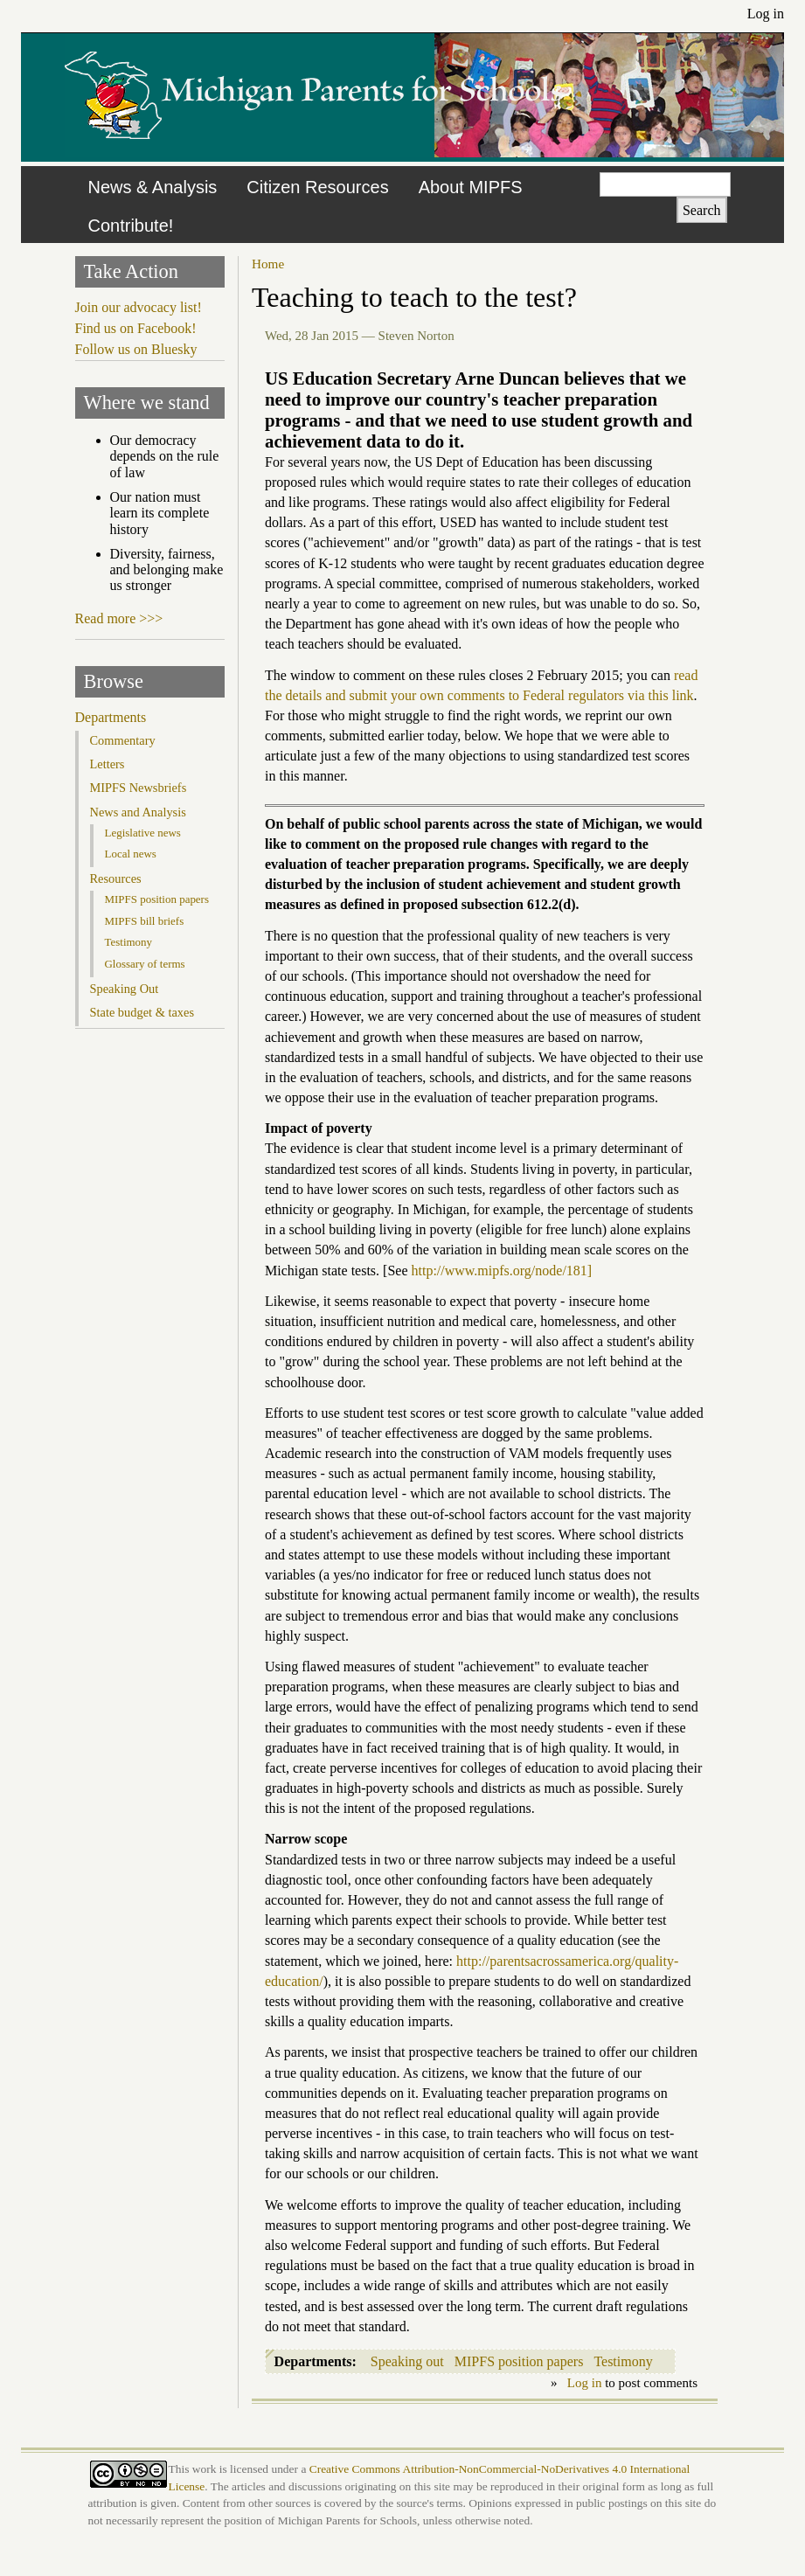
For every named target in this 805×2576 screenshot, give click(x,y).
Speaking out (407, 2361)
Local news (130, 853)
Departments (111, 717)
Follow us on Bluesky (136, 349)
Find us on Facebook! (136, 328)
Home (268, 263)
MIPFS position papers (519, 2361)
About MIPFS (471, 187)
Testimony (622, 2361)
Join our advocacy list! (138, 307)
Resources (116, 878)
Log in (765, 13)
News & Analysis (153, 187)
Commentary (123, 740)
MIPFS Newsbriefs (138, 788)
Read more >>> (119, 618)
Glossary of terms (145, 963)
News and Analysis (138, 812)
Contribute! (131, 225)
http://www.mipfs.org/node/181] (502, 1270)
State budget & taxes (142, 1012)
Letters (107, 764)
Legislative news (143, 832)
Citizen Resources (317, 187)
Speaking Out (124, 989)
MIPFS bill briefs (144, 920)
